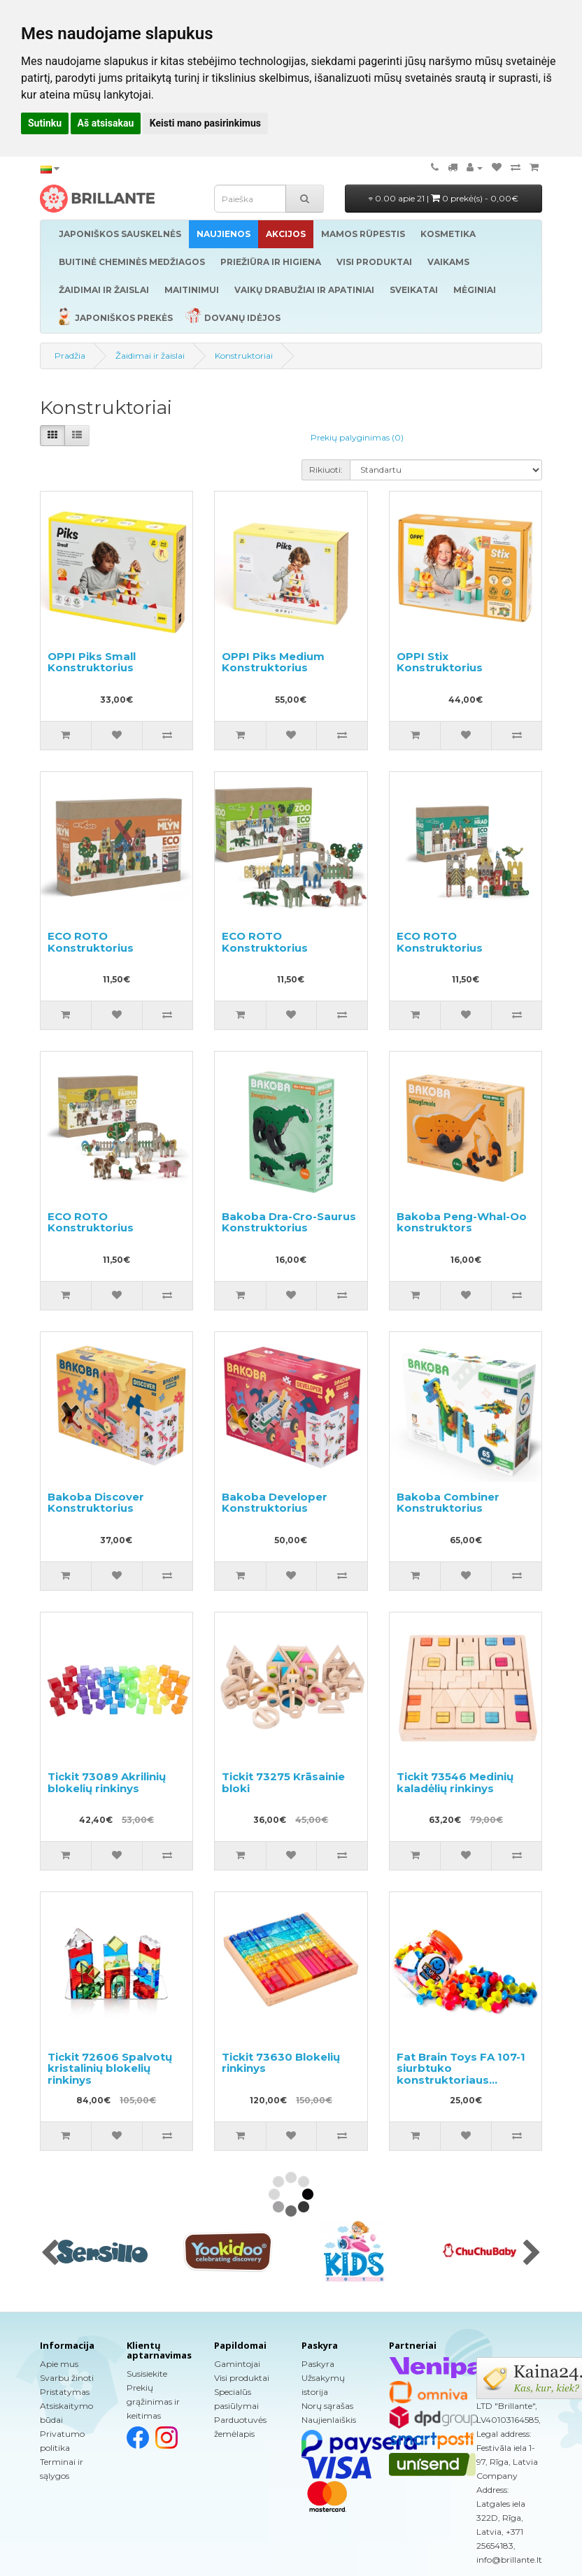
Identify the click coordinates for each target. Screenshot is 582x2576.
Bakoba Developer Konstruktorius (274, 1502)
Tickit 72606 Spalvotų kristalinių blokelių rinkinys (110, 2068)
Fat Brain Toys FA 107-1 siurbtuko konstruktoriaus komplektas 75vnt (461, 2074)
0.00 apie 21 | (443, 198)
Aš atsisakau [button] (106, 123)
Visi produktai (241, 2378)
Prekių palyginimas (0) (357, 437)
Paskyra (317, 2364)
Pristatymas (65, 2392)
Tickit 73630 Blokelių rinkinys (281, 2062)
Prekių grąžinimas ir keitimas (153, 2401)
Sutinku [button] (45, 123)
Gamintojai (237, 2364)
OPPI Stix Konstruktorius (440, 662)
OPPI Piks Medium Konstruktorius (273, 662)
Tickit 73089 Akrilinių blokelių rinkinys (107, 1782)
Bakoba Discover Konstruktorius (96, 1502)
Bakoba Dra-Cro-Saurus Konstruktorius (289, 1222)
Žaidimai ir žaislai (150, 355)
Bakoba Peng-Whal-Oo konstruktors (462, 1222)
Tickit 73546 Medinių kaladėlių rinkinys (455, 1782)
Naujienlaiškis (328, 2419)
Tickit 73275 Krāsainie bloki (283, 1782)
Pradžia (70, 355)
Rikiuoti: (326, 469)
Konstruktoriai (244, 355)
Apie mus (59, 2364)
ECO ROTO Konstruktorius (91, 941)
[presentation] (50, 2254)
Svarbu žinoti (67, 2378)
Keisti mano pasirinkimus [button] (205, 123)
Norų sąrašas (327, 2405)
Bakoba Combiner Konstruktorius (448, 1502)
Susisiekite (147, 2373)
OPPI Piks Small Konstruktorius (92, 662)
